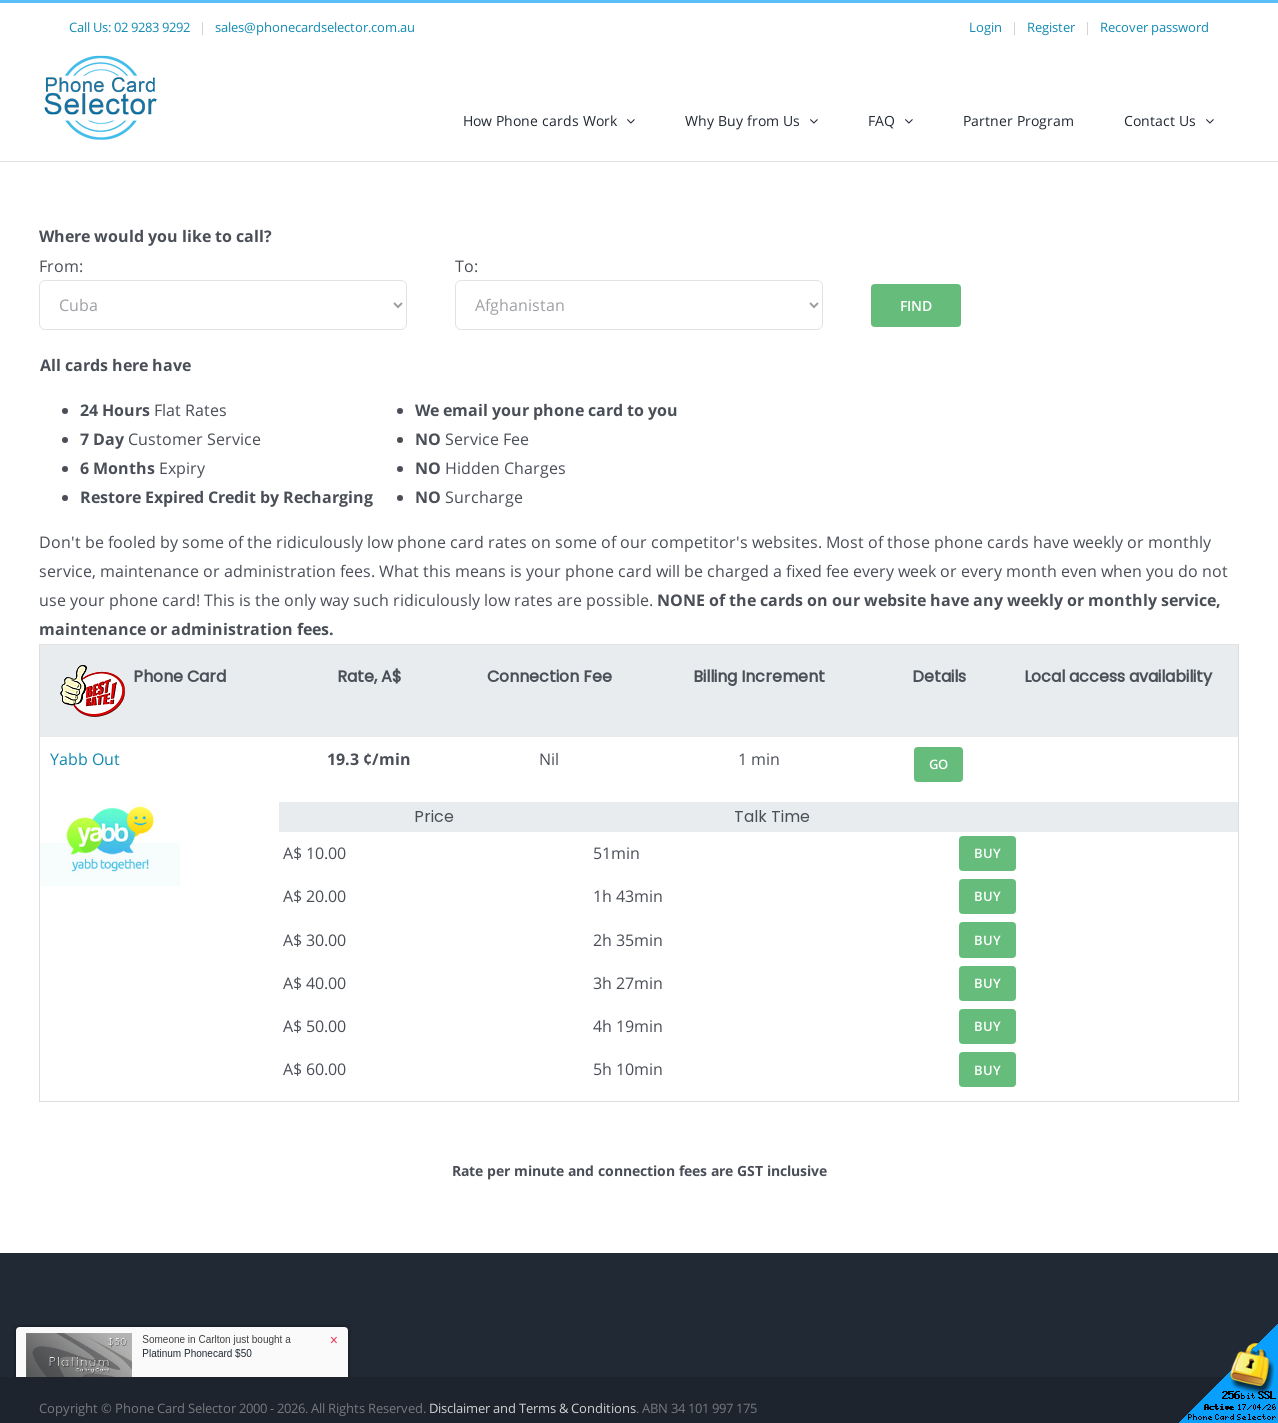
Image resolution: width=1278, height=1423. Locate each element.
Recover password (1154, 27)
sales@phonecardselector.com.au (315, 27)
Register (1051, 27)
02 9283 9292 (152, 27)
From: (61, 266)
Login (985, 27)
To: (466, 266)
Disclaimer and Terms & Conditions (532, 1408)
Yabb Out (85, 759)
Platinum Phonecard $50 (197, 1353)
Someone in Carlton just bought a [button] (216, 1346)
